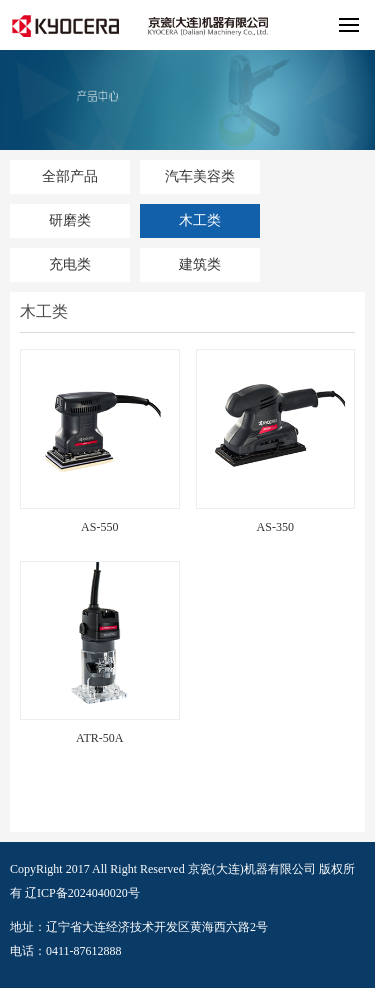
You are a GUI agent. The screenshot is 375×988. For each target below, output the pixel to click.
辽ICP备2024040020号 (82, 893)
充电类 (70, 264)
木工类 (200, 220)
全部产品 (70, 176)
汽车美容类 (200, 176)
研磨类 (70, 220)
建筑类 (200, 264)
